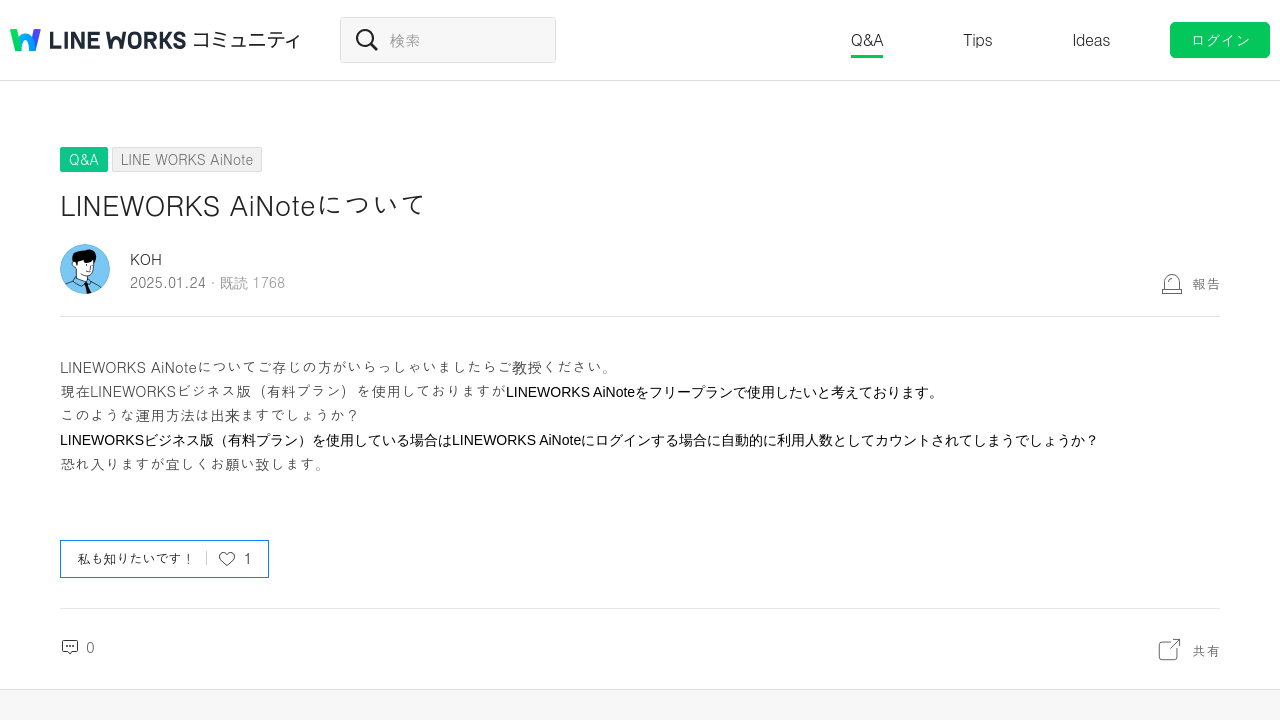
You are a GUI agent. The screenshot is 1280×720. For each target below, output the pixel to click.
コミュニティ (247, 40)
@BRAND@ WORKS (98, 40)
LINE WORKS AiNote (187, 159)
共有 (1206, 650)
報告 (1206, 283)
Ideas (1091, 39)
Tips (977, 39)
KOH (146, 258)
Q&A (867, 39)
